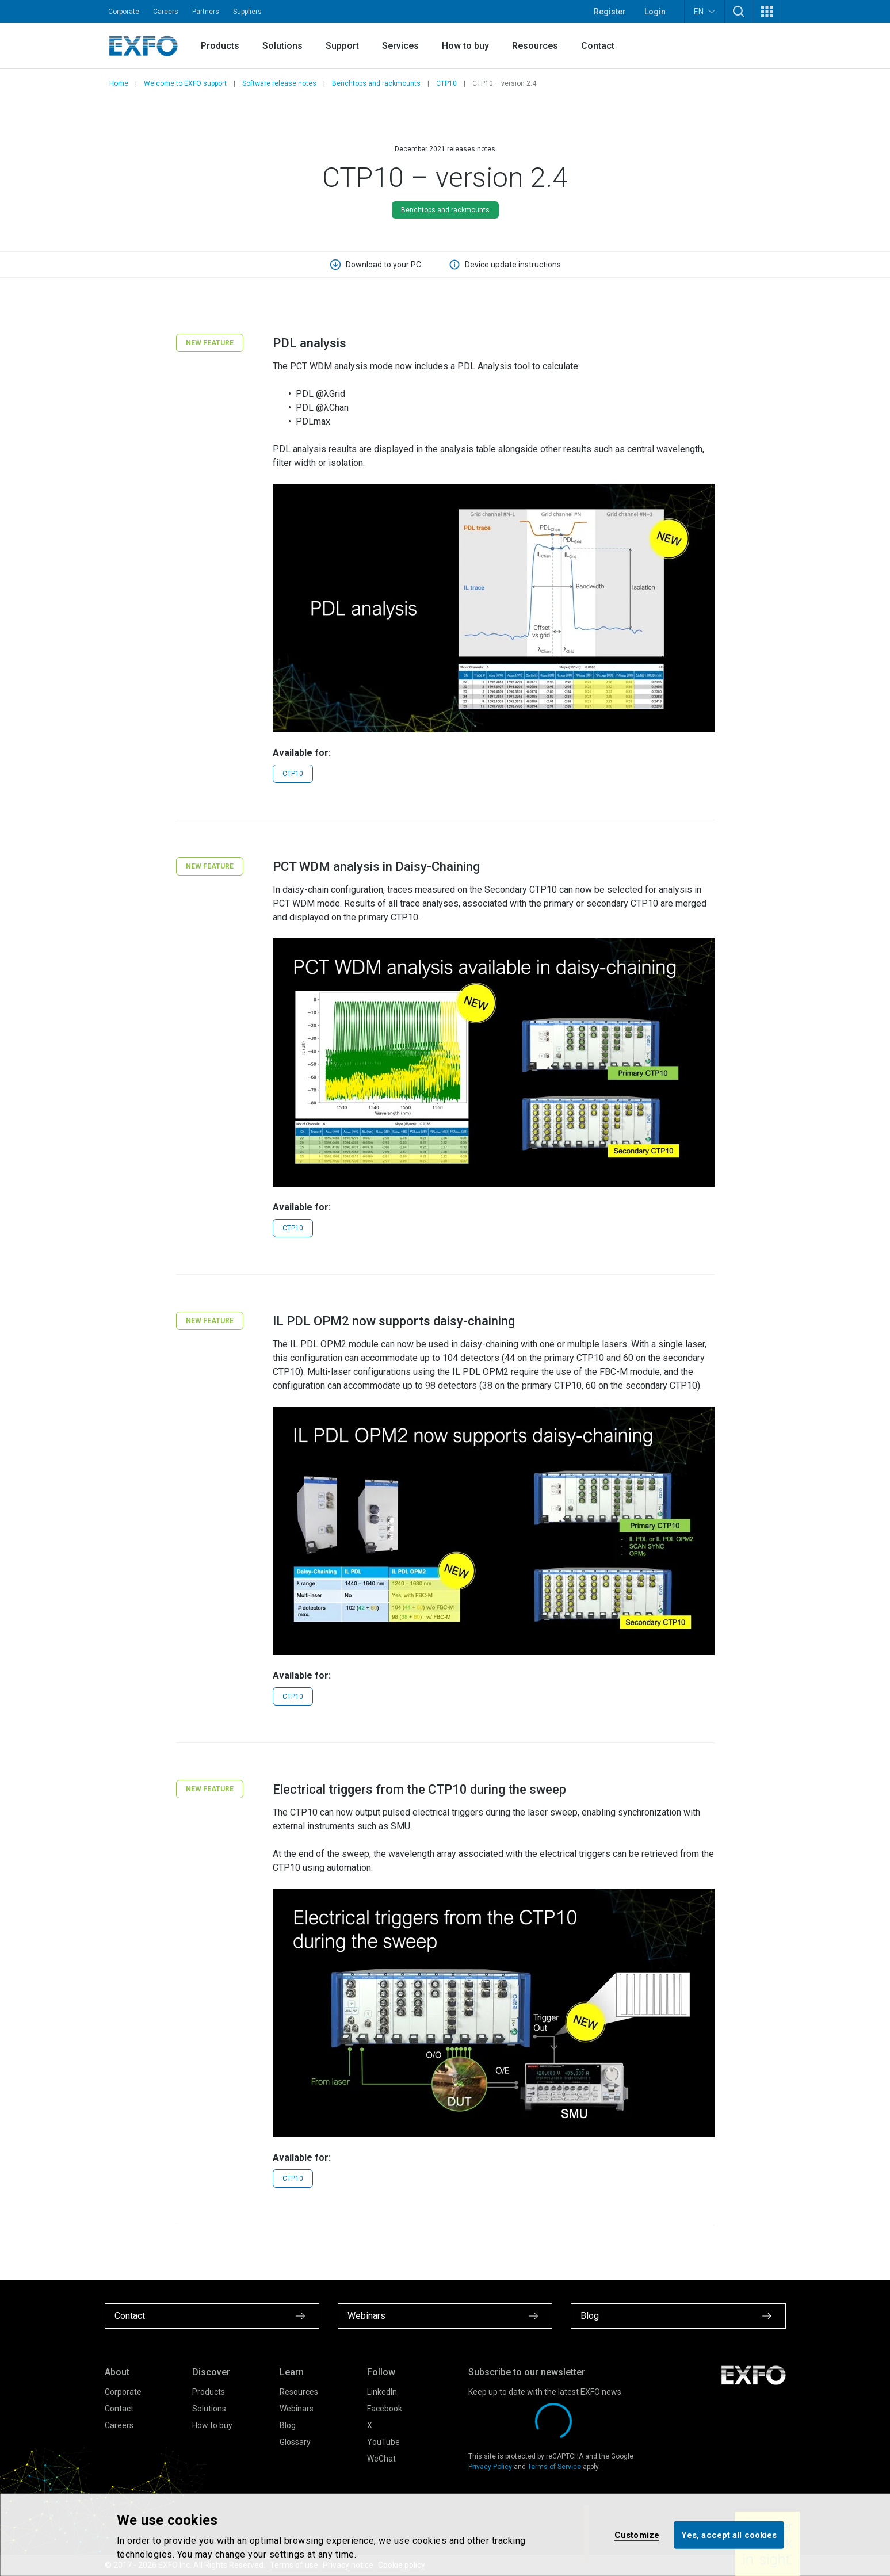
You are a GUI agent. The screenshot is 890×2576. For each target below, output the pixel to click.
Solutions (282, 45)
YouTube (383, 2442)
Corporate (123, 11)
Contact (597, 45)
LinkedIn (382, 2392)
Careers (165, 11)
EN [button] (704, 11)
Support (342, 45)
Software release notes (279, 83)
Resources (535, 45)
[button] (739, 11)
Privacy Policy (490, 2467)
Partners (205, 11)
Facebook (384, 2408)
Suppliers (247, 11)
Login (655, 11)
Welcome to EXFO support (185, 83)
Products (220, 45)
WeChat (381, 2458)
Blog (288, 2425)
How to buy (465, 45)
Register (610, 11)
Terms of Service (554, 2467)
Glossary (295, 2442)
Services (400, 45)
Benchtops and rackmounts (376, 83)
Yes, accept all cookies (729, 2534)
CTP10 (446, 83)
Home (118, 83)
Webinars (297, 2408)
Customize (636, 2534)
